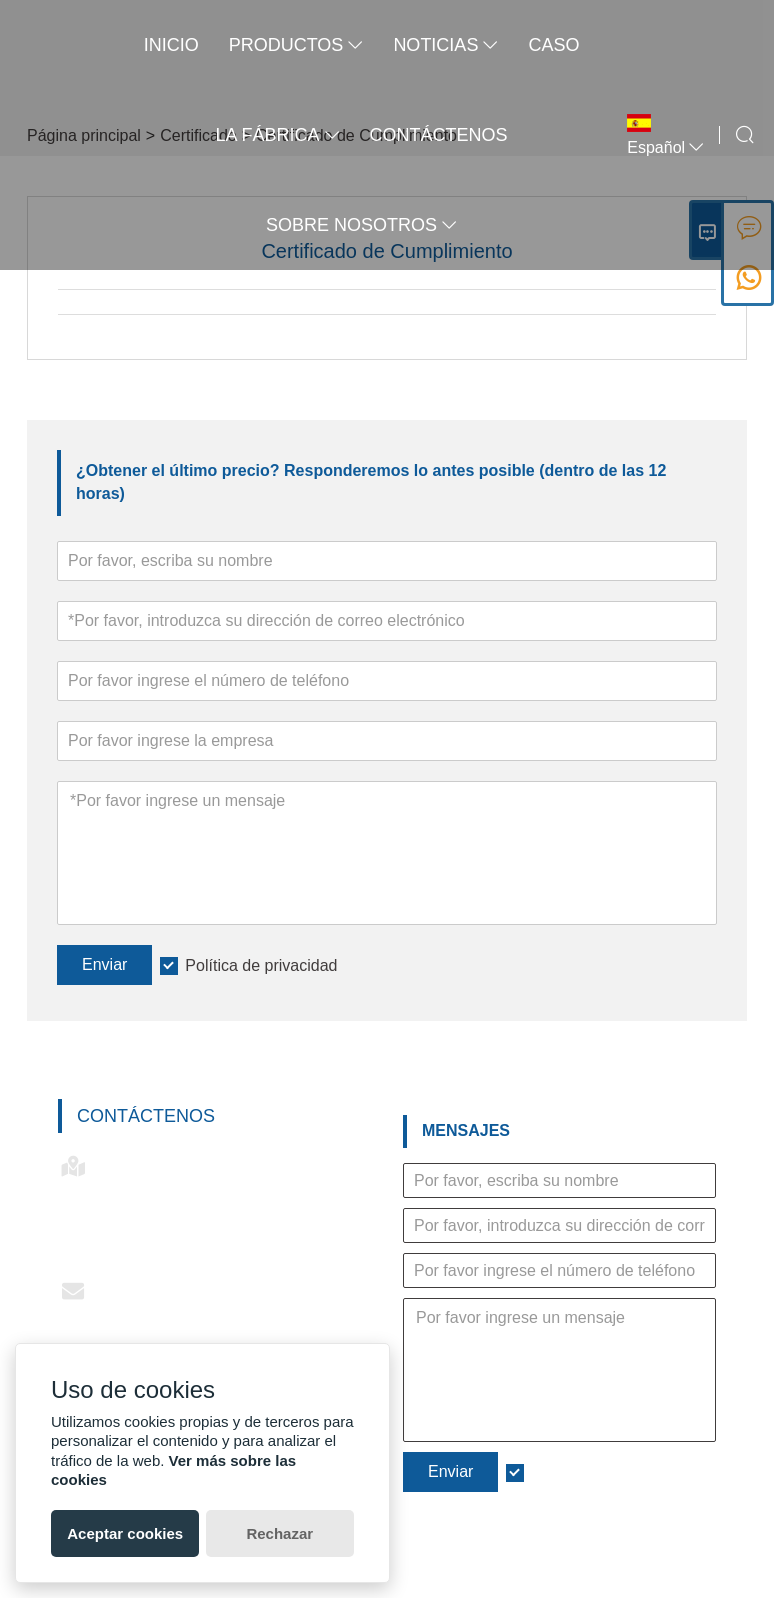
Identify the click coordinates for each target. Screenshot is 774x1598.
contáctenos (437, 135)
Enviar (104, 964)
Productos (294, 45)
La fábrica (276, 135)
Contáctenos (146, 1116)
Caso (551, 45)
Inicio (169, 45)
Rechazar (279, 1533)
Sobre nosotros (359, 225)
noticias (443, 45)
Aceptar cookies (125, 1533)
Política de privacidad (261, 965)
